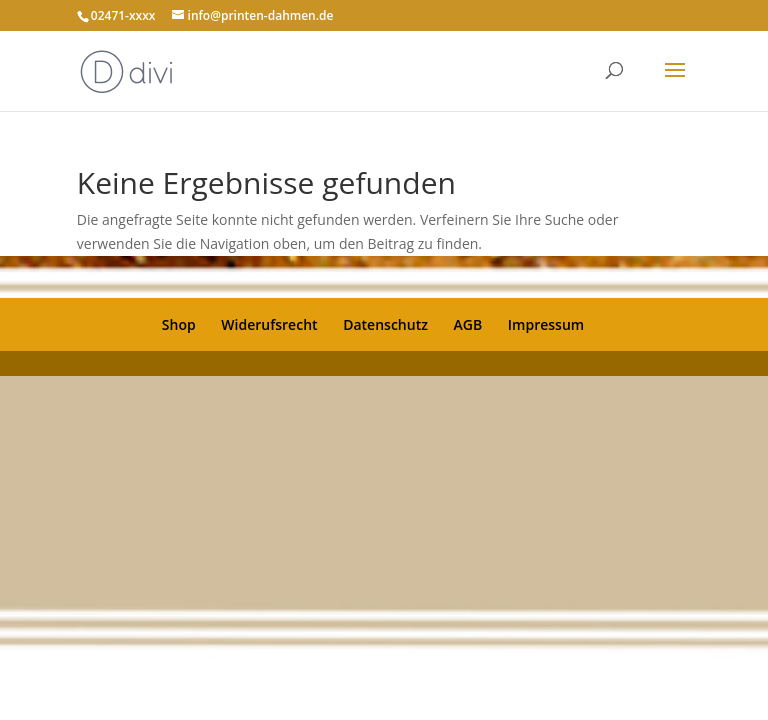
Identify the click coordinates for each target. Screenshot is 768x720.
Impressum (546, 324)
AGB (468, 324)
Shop (179, 324)
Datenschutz (385, 324)
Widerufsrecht (269, 324)
